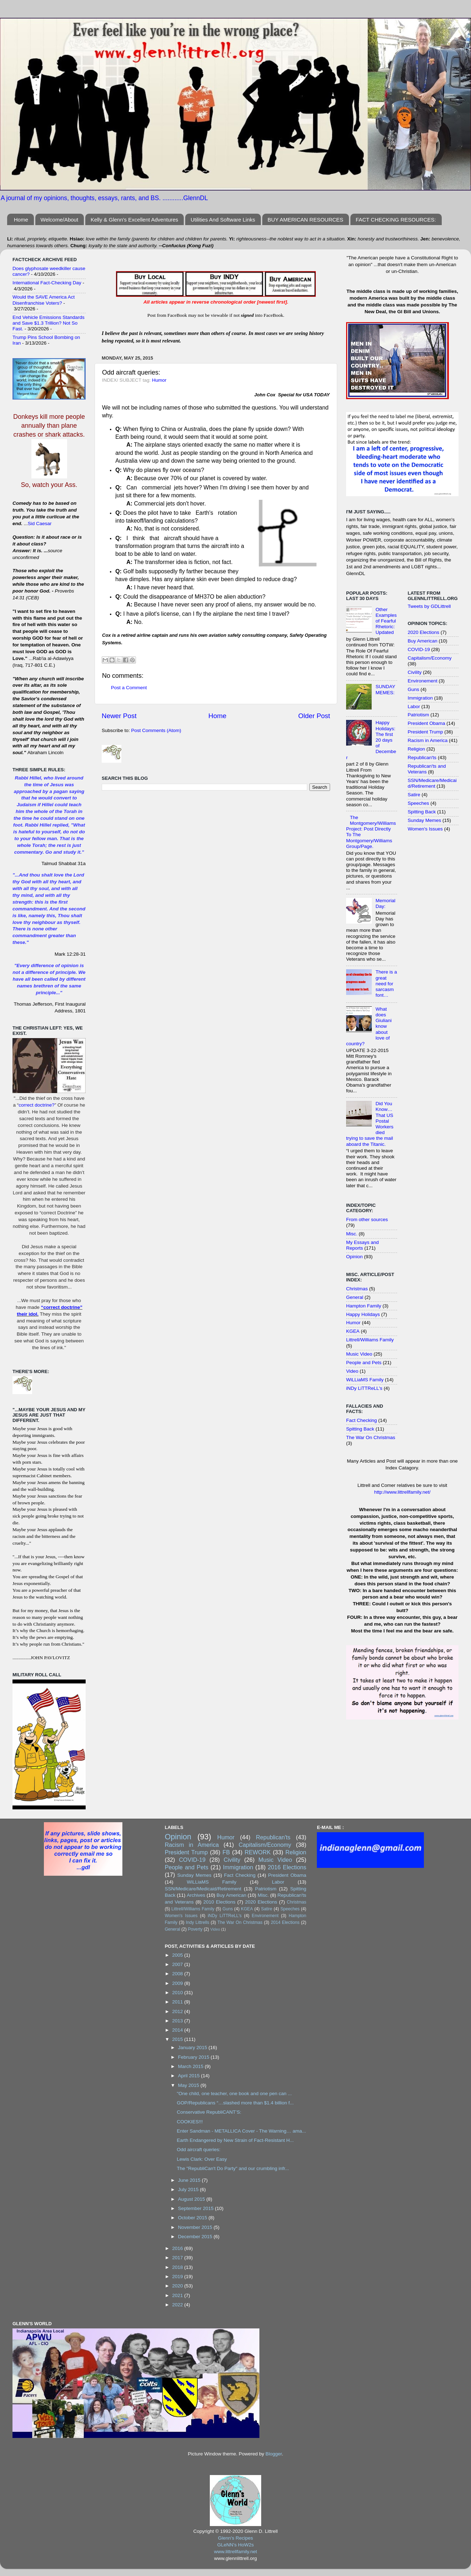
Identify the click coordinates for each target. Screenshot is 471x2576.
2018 (178, 2267)
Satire (414, 794)
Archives (196, 1895)
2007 (178, 1964)
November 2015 (196, 2227)
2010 (178, 1992)
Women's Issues (425, 829)
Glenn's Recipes (235, 2538)
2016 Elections (287, 1867)
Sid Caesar (40, 523)
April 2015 (189, 2075)
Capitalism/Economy (430, 658)
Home (21, 220)
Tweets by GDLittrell (429, 606)
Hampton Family (363, 1306)
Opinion (354, 1256)
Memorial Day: (385, 903)
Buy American (422, 641)
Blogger (273, 2453)
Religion (416, 749)
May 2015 (189, 2085)
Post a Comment (129, 687)
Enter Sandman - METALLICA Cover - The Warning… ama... (241, 2131)
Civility (415, 672)
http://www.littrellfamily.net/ (402, 1492)
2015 (178, 2039)
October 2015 (193, 2217)
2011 (178, 2002)
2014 (178, 2030)
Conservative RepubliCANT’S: (209, 2112)
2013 (178, 2020)
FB (226, 1852)
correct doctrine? (37, 1105)
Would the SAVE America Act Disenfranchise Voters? (43, 299)
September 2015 (196, 2208)
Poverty (195, 1929)
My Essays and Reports (362, 1245)
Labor (414, 706)
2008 (178, 1973)
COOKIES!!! (190, 2121)
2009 (178, 1983)
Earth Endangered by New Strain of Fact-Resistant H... (235, 2140)
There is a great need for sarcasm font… (386, 983)
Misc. (352, 1233)
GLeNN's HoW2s (235, 2544)
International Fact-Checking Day (46, 282)
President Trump (425, 732)
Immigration (420, 698)
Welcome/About (59, 220)
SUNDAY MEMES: (385, 689)
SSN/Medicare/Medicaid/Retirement (432, 783)
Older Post (314, 716)
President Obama (426, 723)
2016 (178, 2248)
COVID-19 (419, 649)
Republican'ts (422, 757)
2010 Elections (219, 1902)
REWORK (258, 1852)
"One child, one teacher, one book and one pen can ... (234, 2093)
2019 (178, 2276)
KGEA (353, 1331)
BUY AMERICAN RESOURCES (305, 220)
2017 (178, 2257)
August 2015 (192, 2199)
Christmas (357, 1288)
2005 (178, 1955)
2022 (178, 2304)
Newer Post (119, 716)
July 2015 (189, 2189)
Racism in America (428, 740)
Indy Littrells (197, 1922)
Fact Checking (361, 1420)
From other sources (367, 1219)
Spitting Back (360, 1429)
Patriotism (418, 714)
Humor (159, 380)
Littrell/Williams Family (370, 1339)
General (354, 1297)
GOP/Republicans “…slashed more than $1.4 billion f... (235, 2102)
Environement (422, 681)
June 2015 (190, 2180)
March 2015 (191, 2066)
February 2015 (194, 2057)
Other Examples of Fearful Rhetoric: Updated (385, 621)
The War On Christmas (370, 1437)
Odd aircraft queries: (198, 2149)
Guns (413, 689)
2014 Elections (285, 1922)
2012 (178, 2011)
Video (352, 1371)
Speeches (418, 803)
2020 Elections (424, 632)
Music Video (359, 1354)
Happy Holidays (363, 1314)
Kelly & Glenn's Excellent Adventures (134, 220)
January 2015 (193, 2047)
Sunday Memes (424, 820)
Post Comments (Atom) (156, 730)
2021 (178, 2295)
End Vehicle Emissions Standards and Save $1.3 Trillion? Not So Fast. (48, 323)
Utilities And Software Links (223, 220)
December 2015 (196, 2236)
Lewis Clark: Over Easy (202, 2159)
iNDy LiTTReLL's (364, 1388)
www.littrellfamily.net (235, 2551)
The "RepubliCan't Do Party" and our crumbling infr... (233, 2168)
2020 (178, 2285)
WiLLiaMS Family (365, 1379)
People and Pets (363, 1362)
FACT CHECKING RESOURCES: (396, 220)
